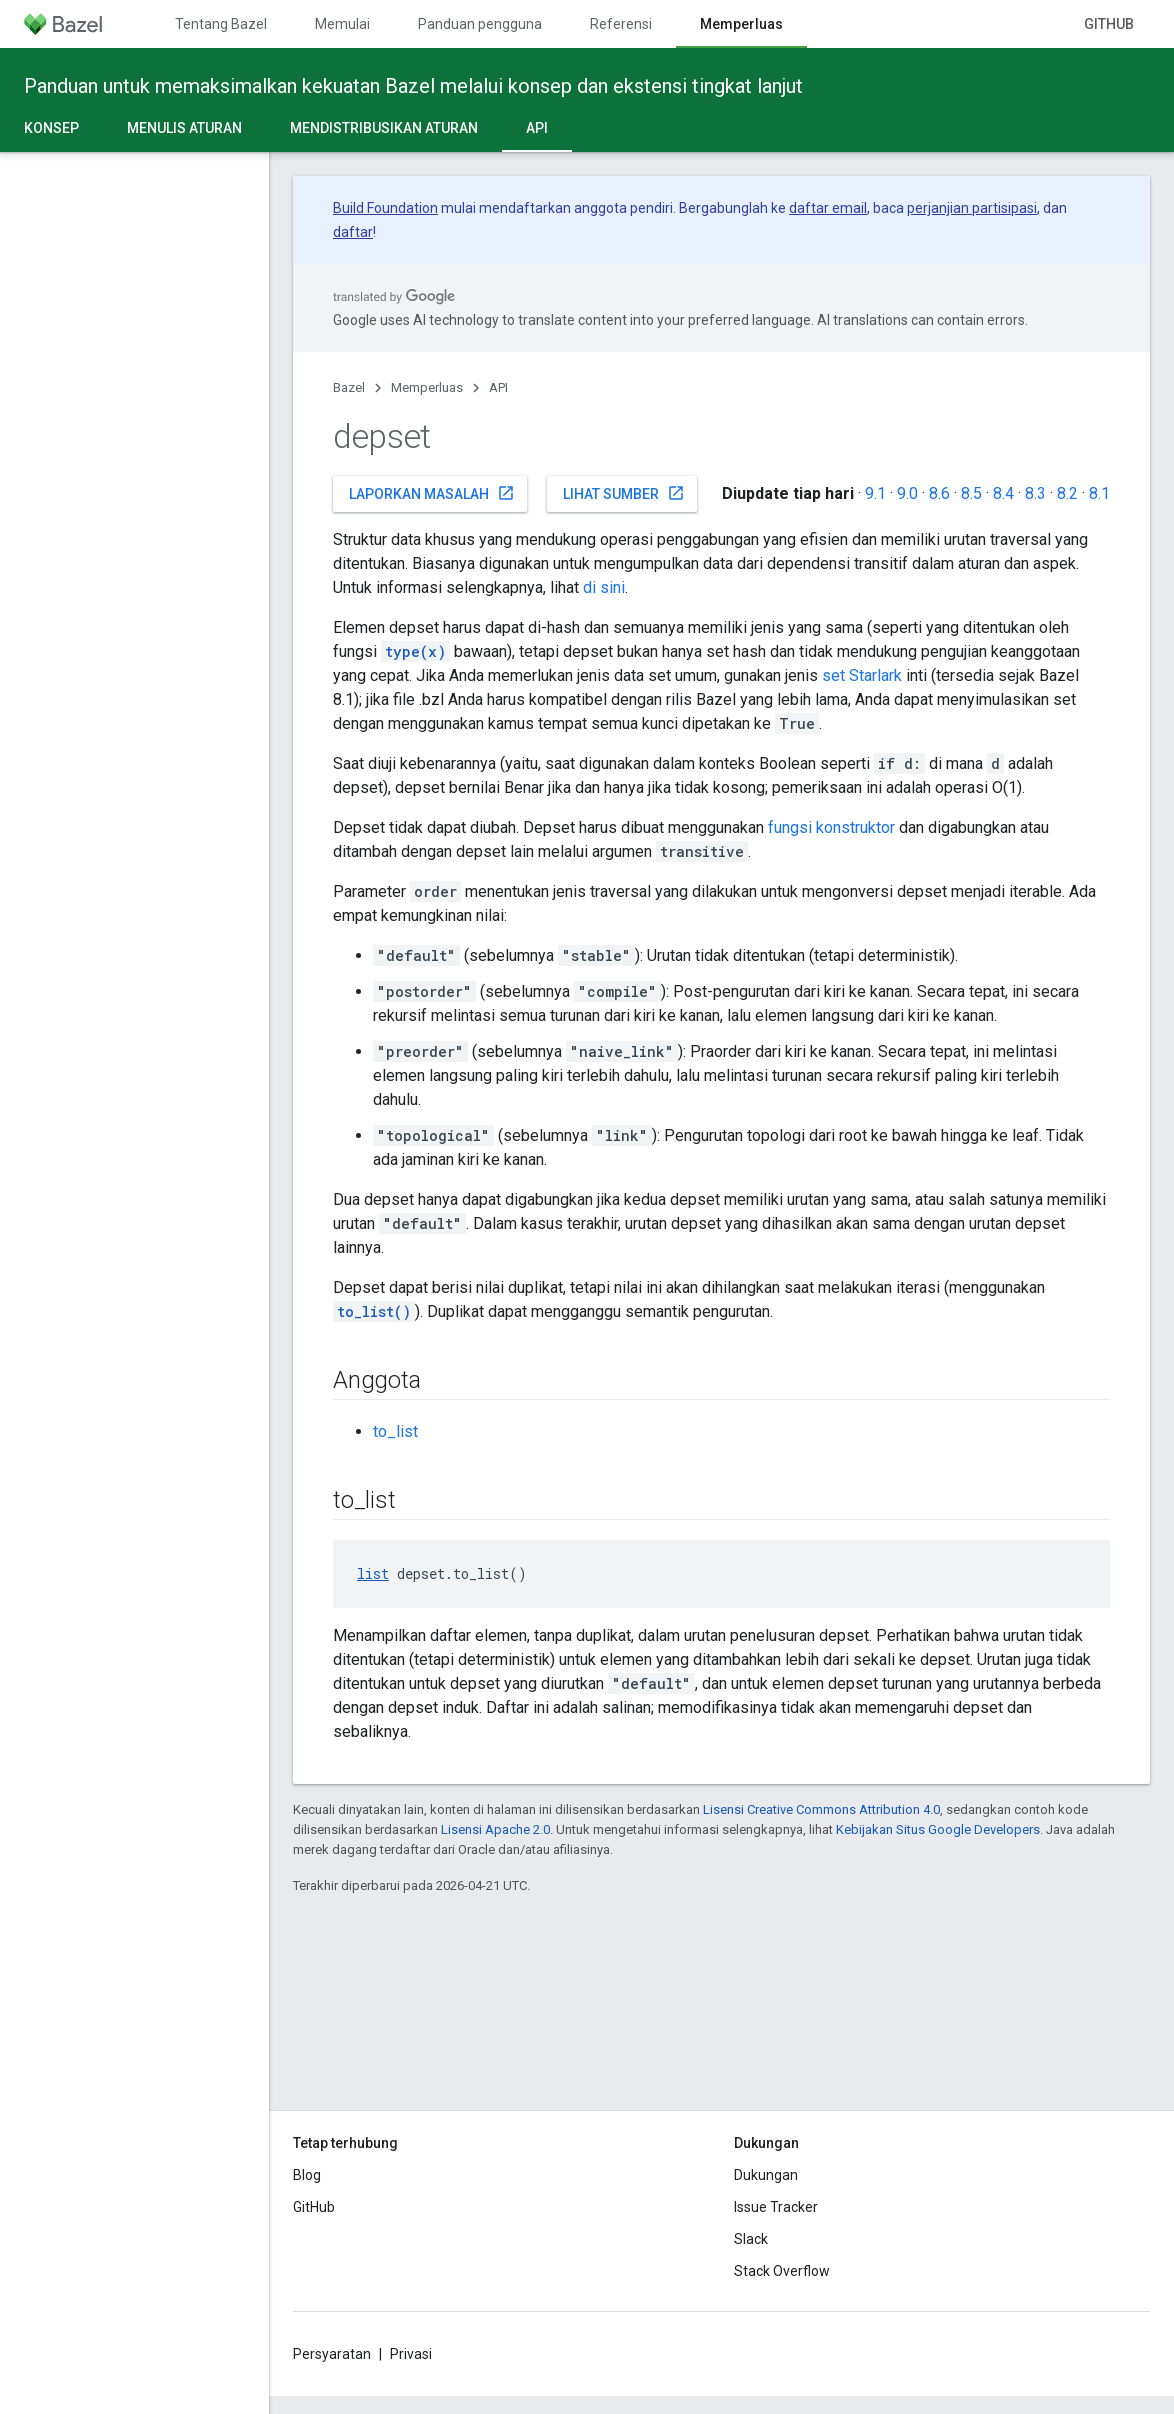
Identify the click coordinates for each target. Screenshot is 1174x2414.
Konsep (51, 128)
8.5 (971, 493)
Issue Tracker (776, 2207)
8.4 (1003, 493)
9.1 (875, 493)
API (498, 387)
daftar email (828, 208)
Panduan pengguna (480, 24)
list (373, 1573)
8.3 (1035, 493)
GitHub (1109, 24)
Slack (751, 2239)
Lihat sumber (624, 493)
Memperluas (427, 387)
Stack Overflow (782, 2271)
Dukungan (766, 2175)
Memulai (342, 24)
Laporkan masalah (432, 493)
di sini (604, 587)
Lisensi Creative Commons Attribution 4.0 (821, 1809)
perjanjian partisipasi (972, 208)
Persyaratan (332, 2354)
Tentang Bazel (221, 24)
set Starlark (862, 675)
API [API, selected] (537, 128)
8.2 (1067, 493)
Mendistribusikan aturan (384, 128)
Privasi (411, 2354)
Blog (307, 2175)
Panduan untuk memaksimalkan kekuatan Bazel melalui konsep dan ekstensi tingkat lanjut (413, 86)
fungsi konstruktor (831, 827)
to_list (395, 1431)
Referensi (621, 24)
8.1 (1099, 493)
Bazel (349, 387)
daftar (353, 232)
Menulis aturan (184, 128)
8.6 (939, 493)
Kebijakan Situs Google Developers (938, 1829)
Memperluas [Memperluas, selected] (741, 24)
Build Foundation (385, 208)
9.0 (907, 493)
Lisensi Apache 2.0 (495, 1829)
